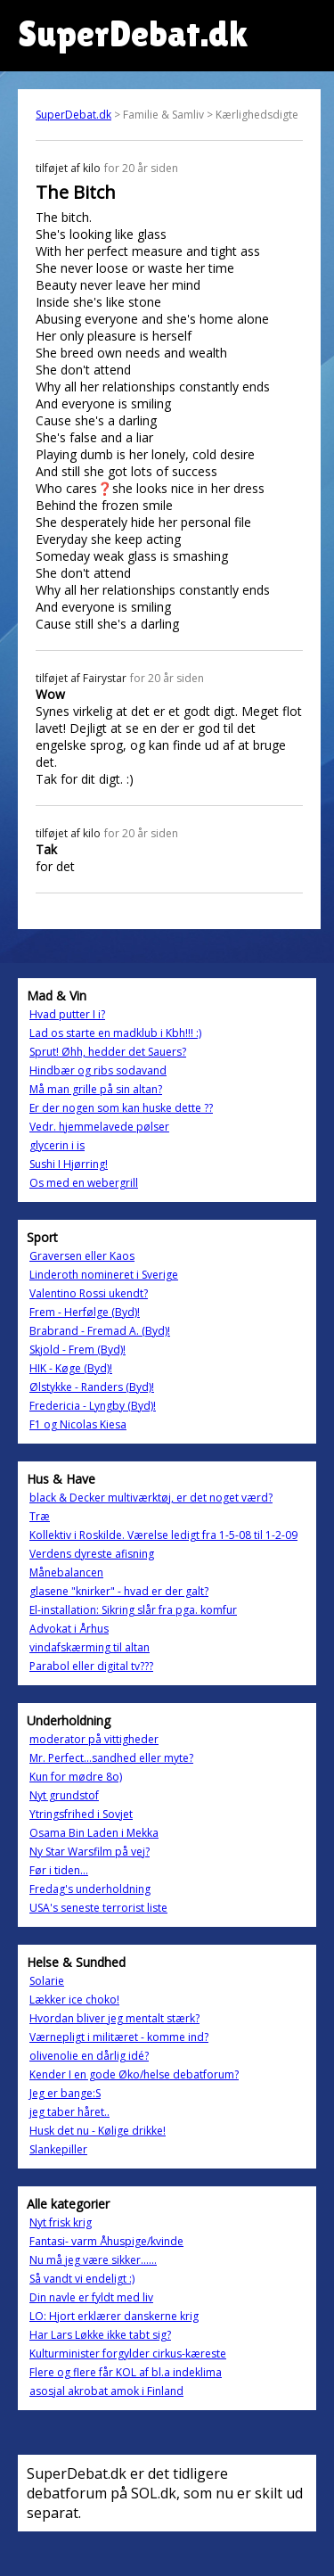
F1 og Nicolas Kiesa (77, 1424)
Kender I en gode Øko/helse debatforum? (134, 2074)
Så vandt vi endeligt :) (81, 2278)
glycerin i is (57, 1145)
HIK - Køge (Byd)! (70, 1368)
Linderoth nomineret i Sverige (103, 1274)
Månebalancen (66, 1572)
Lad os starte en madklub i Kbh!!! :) (115, 1033)
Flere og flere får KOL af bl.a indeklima (125, 2372)
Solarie (46, 1980)
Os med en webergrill (83, 1182)
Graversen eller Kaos (81, 1255)
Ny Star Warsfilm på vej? (89, 1851)
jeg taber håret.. (69, 2111)
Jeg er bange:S (65, 2093)
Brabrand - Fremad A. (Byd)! (99, 1330)
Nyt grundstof (64, 1795)
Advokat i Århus (69, 1628)
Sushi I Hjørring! (68, 1164)
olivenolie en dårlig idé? (89, 2055)
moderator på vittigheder (94, 1739)
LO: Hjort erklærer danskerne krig (114, 2316)
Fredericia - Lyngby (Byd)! (92, 1405)
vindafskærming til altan (89, 1647)
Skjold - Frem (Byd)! (77, 1349)
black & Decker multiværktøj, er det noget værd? (151, 1497)
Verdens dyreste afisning (91, 1553)
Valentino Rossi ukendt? (88, 1293)
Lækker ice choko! (74, 1999)
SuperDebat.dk (73, 114)
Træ (39, 1516)
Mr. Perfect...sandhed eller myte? (111, 1757)
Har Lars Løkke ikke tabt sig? (100, 2334)
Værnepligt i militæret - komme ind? (118, 2037)
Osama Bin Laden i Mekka (94, 1832)
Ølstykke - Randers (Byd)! (91, 1387)
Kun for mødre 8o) (75, 1776)
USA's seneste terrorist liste (98, 1907)
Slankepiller (58, 2149)
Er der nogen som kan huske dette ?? (121, 1107)
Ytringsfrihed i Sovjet (81, 1814)
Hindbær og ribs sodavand (98, 1070)
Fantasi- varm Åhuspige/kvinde (106, 2241)
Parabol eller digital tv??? (91, 1666)
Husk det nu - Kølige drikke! (97, 2130)
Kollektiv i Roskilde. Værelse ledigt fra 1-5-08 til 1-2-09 (163, 1535)
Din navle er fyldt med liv (91, 2297)
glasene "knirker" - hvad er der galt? (118, 1591)
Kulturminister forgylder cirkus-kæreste (127, 2353)
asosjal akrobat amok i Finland (106, 2391)
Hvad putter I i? (67, 1014)
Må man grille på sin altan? (95, 1089)
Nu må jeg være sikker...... (93, 2259)
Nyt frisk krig (60, 2222)
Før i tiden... (58, 1870)
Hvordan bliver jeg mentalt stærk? (114, 2018)
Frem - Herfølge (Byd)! (84, 1312)
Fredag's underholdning (90, 1889)
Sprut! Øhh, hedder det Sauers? (107, 1051)
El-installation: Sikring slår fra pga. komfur (133, 1609)
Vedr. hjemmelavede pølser (99, 1126)
